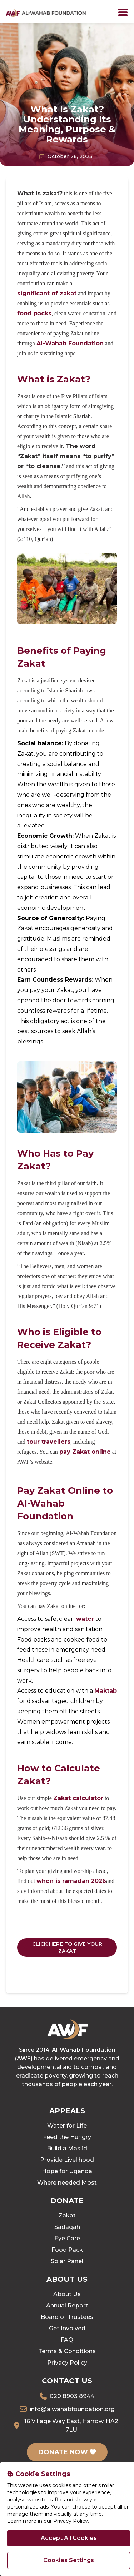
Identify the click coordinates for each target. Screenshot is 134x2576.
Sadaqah (67, 2227)
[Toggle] (123, 12)
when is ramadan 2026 (71, 1881)
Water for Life (67, 2125)
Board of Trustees (67, 2317)
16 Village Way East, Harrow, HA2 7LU (71, 2425)
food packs (34, 313)
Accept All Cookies (69, 2538)
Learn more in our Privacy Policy (47, 2521)
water (85, 1618)
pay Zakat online (85, 1451)
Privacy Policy (67, 2362)
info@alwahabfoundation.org (72, 2409)
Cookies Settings (68, 2560)
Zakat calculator (78, 1798)
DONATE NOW (67, 2452)
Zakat (67, 2215)
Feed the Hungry (67, 2137)
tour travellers (48, 1441)
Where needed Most (67, 2182)
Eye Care (67, 2238)
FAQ (67, 2339)
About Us (67, 2294)
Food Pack (67, 2249)
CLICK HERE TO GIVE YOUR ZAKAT (67, 1947)
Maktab (105, 1690)
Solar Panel (67, 2261)
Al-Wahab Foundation (70, 343)
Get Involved (67, 2328)
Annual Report (67, 2305)
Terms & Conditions (67, 2351)
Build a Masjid (67, 2148)
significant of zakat (46, 293)
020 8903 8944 (72, 2396)
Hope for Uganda (67, 2171)
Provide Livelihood (67, 2159)
